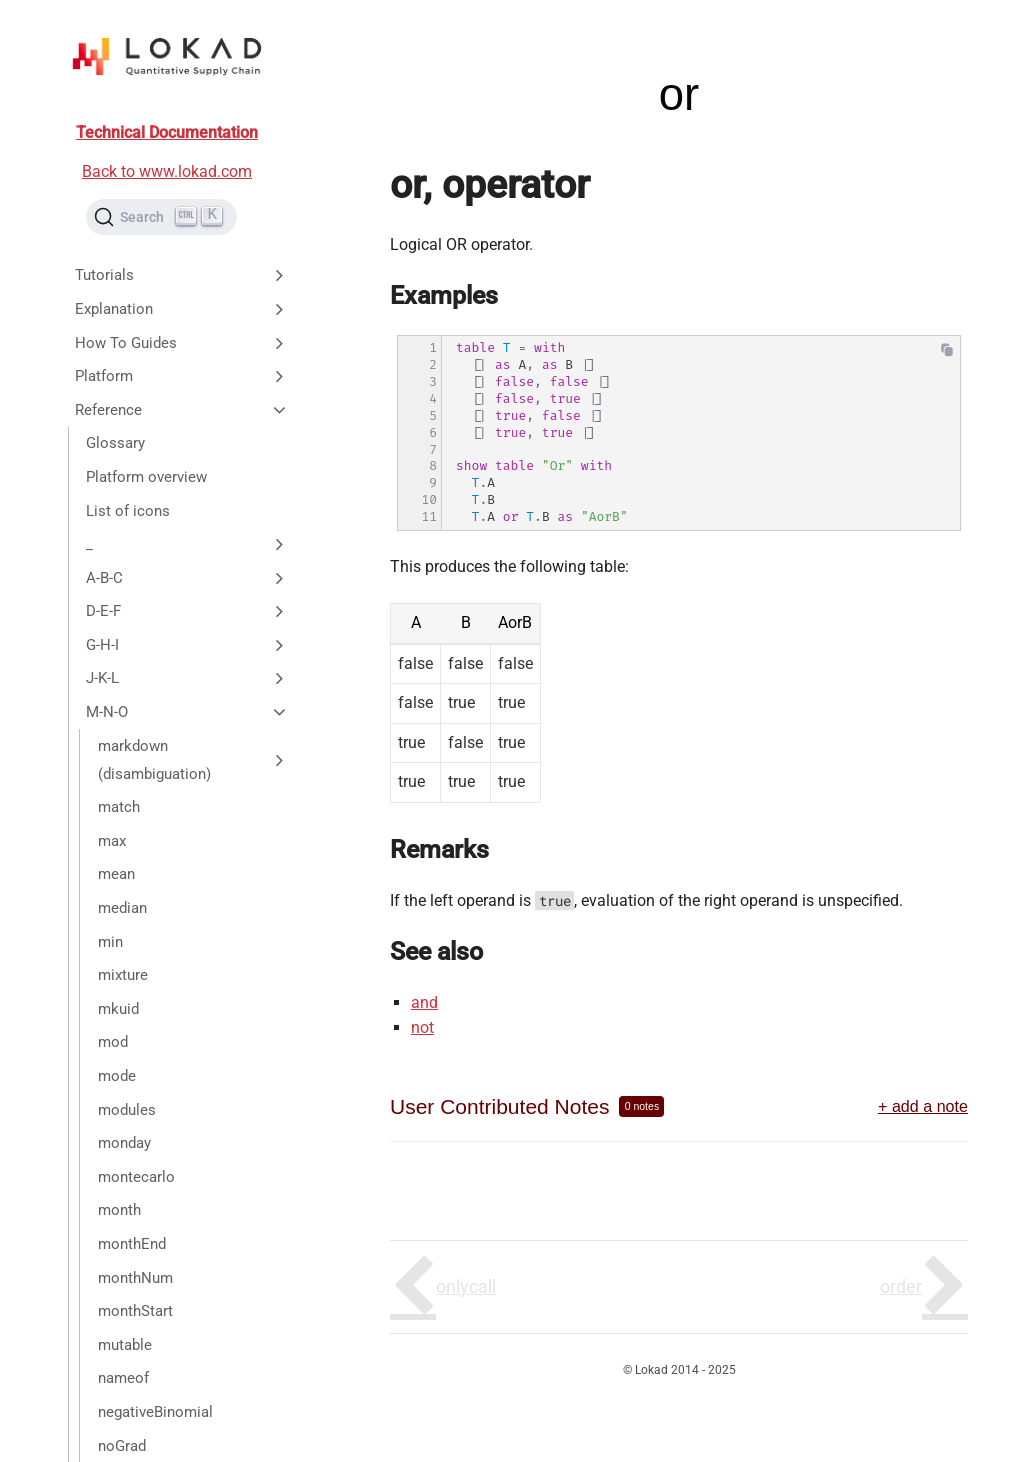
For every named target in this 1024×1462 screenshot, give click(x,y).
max (112, 841)
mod (113, 1042)
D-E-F (187, 611)
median (122, 908)
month (119, 1210)
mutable (125, 1345)
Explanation (182, 309)
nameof (123, 1378)
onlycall (466, 1286)
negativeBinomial (155, 1412)
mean (116, 874)
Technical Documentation (167, 132)
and (424, 1002)
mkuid (118, 1009)
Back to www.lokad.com (167, 171)
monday (124, 1143)
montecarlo (136, 1177)
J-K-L (187, 678)
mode (117, 1076)
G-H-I (187, 645)
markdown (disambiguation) (193, 760)
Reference (182, 410)
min (110, 942)
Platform (182, 376)
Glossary (115, 443)
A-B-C (187, 578)
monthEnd (132, 1244)
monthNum (135, 1278)
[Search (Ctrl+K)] (161, 217)
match (119, 807)
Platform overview (146, 477)
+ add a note (923, 1106)
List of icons (128, 511)
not (422, 1027)
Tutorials (182, 275)
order (901, 1286)
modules (127, 1110)
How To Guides (182, 343)
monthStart (135, 1311)
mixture (123, 975)
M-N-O (187, 712)
